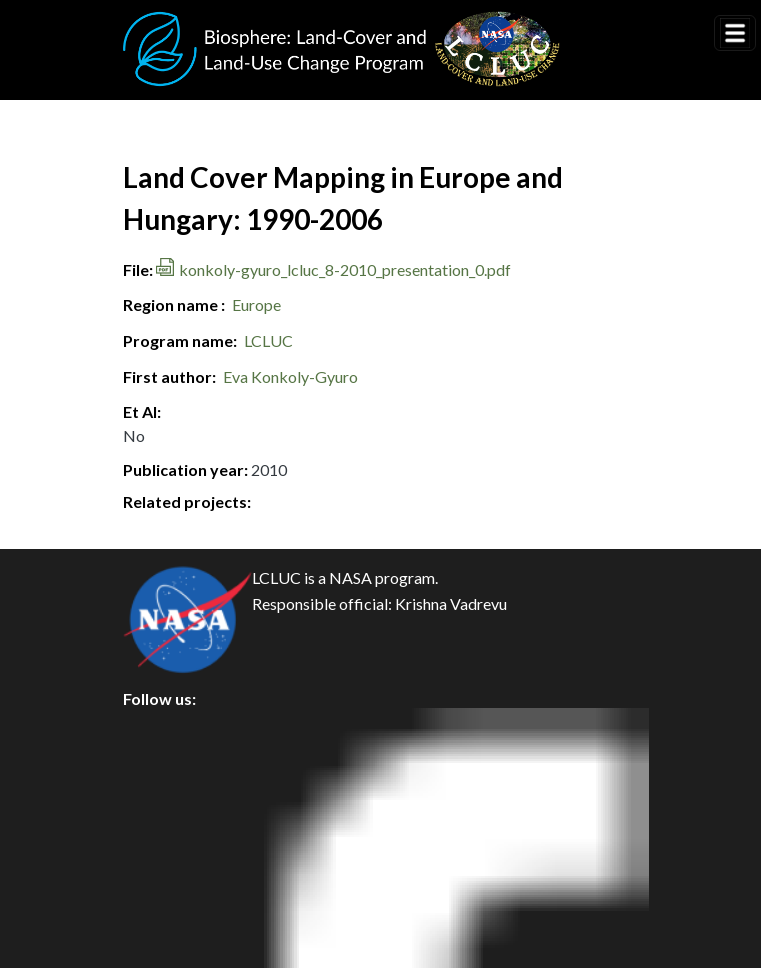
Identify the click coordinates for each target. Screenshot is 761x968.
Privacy (166, 774)
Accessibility (185, 909)
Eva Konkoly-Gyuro (290, 376)
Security (169, 819)
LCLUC (268, 340)
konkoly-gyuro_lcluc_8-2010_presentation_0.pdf (345, 269)
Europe (256, 304)
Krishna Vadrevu (451, 603)
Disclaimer (177, 864)
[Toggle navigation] (735, 33)
